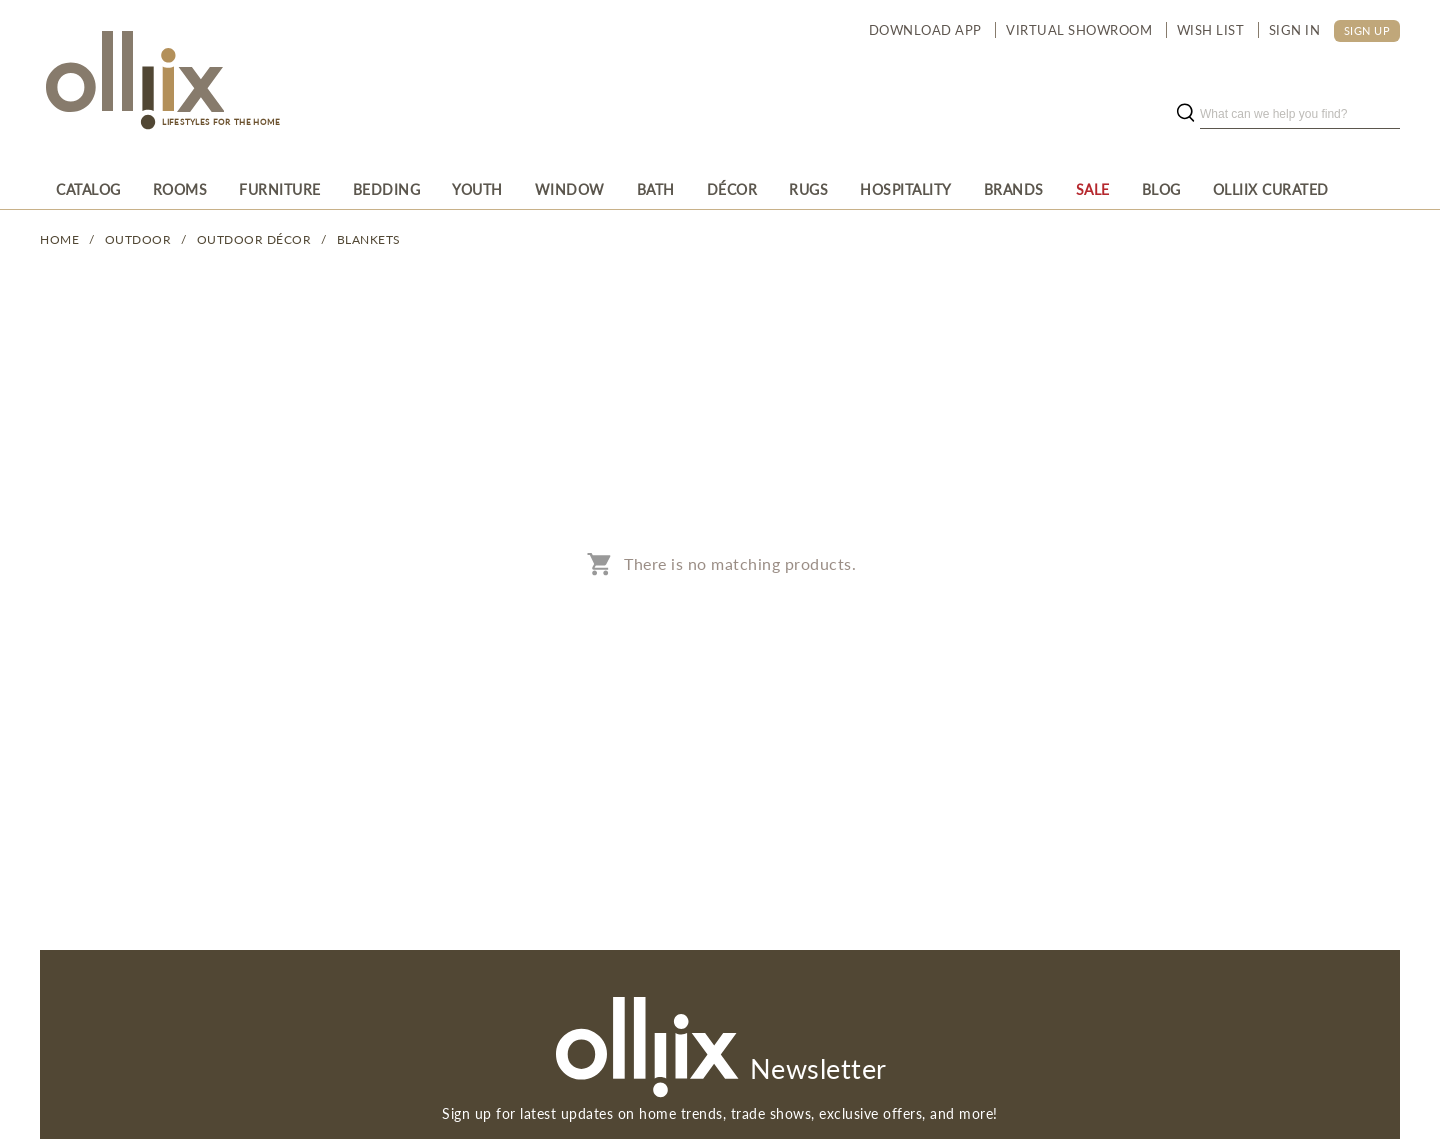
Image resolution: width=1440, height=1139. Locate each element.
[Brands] (1014, 189)
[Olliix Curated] (1271, 189)
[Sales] (1093, 189)
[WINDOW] (570, 189)
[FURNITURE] (280, 189)
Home (59, 239)
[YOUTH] (477, 189)
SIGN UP (1367, 30)
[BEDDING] (387, 189)
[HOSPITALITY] (906, 189)
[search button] (1185, 114)
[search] (1300, 114)
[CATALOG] (88, 189)
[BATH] (656, 189)
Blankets (369, 239)
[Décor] (732, 189)
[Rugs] (808, 189)
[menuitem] (88, 189)
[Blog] (1161, 189)
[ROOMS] (180, 189)
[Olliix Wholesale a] (132, 82)
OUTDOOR (138, 239)
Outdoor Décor (254, 239)
